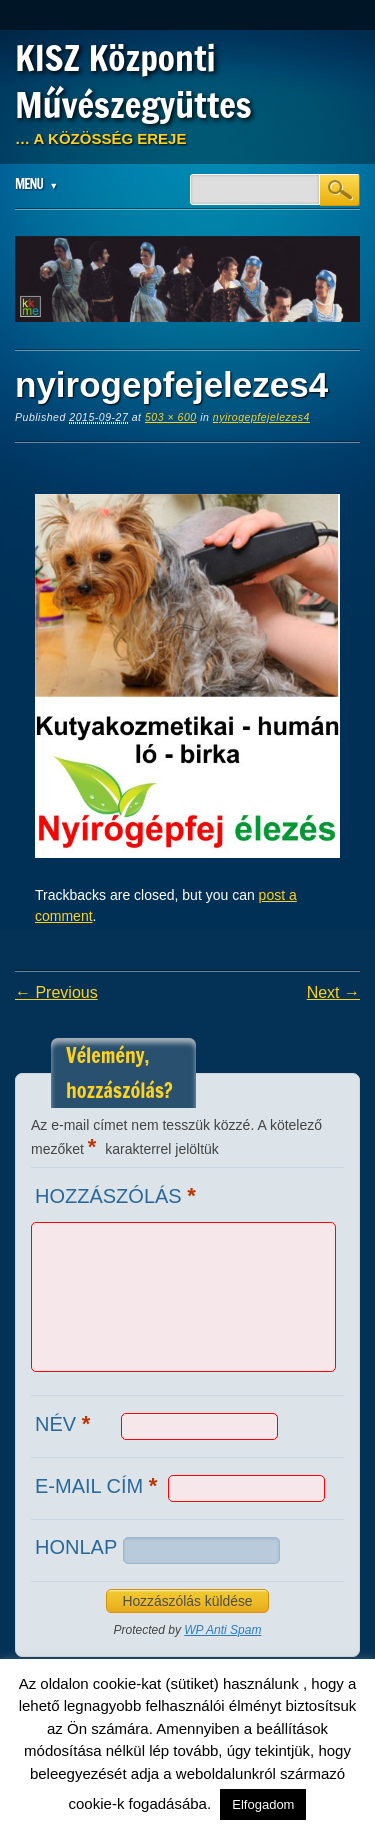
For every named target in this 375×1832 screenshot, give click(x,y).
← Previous (56, 992)
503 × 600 (171, 417)
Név (65, 1423)
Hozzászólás (118, 1195)
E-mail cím (98, 1485)
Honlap (76, 1547)
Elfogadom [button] (263, 1804)
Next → (333, 992)
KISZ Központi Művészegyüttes (133, 81)
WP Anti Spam (222, 1630)
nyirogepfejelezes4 (261, 417)
